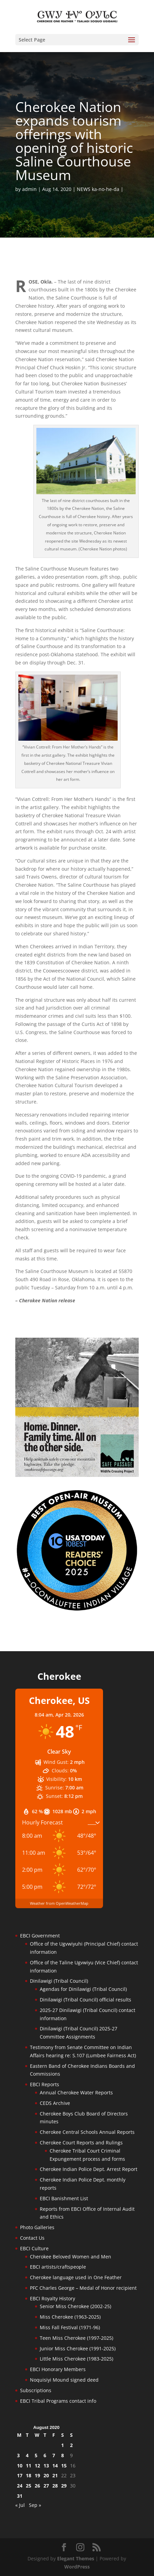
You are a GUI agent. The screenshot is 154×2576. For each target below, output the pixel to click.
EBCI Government (40, 1935)
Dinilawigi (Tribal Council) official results (85, 1999)
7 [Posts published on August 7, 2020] (53, 2455)
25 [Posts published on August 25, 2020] (28, 2485)
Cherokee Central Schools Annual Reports (87, 2132)
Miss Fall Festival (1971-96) (70, 2327)
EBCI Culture (34, 2248)
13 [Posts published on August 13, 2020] (46, 2465)
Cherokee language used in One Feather (76, 2277)
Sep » (35, 2505)
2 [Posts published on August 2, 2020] (71, 2445)
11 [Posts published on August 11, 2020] (28, 2465)
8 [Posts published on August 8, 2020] (62, 2455)
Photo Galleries (37, 2227)
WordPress (77, 2566)
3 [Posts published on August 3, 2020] (18, 2455)
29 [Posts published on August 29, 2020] (64, 2485)
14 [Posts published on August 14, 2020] (55, 2465)
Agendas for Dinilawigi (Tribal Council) (83, 1989)
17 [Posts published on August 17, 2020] (19, 2475)
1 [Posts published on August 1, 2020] (62, 2445)
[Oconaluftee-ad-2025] (76, 1610)
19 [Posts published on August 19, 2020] (37, 2475)
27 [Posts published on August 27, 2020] (46, 2485)
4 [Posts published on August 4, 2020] (27, 2455)
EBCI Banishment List (64, 2198)
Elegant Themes (75, 2558)
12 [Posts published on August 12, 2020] (37, 2465)
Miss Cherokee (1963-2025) (70, 2317)
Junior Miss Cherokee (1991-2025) (78, 2348)
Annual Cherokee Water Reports (76, 2092)
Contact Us (32, 2238)
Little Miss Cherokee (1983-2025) (76, 2358)
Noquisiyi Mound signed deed (64, 2380)
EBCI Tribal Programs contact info (58, 2401)
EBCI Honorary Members (58, 2369)
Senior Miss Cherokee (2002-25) (75, 2306)
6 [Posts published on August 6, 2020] (45, 2455)
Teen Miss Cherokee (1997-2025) (76, 2338)
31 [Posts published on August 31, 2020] (19, 2496)
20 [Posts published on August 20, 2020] (46, 2475)
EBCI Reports (44, 2084)
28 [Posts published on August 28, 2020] (55, 2485)
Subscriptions (35, 2390)
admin (29, 189)
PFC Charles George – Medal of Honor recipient (83, 2288)
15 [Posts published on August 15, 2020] (64, 2465)
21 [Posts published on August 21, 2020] (55, 2475)
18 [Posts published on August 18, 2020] (28, 2475)
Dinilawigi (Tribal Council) (59, 1981)
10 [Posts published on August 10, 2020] (19, 2465)
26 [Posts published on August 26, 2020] (37, 2485)
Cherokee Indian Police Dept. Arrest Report (88, 2169)
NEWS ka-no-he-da (98, 189)
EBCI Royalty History (52, 2298)
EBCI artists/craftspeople (58, 2267)
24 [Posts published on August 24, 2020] (19, 2485)
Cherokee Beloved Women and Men (70, 2256)
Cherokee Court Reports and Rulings (81, 2142)
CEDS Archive (55, 2103)
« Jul (20, 2505)
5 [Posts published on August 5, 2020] (36, 2455)
